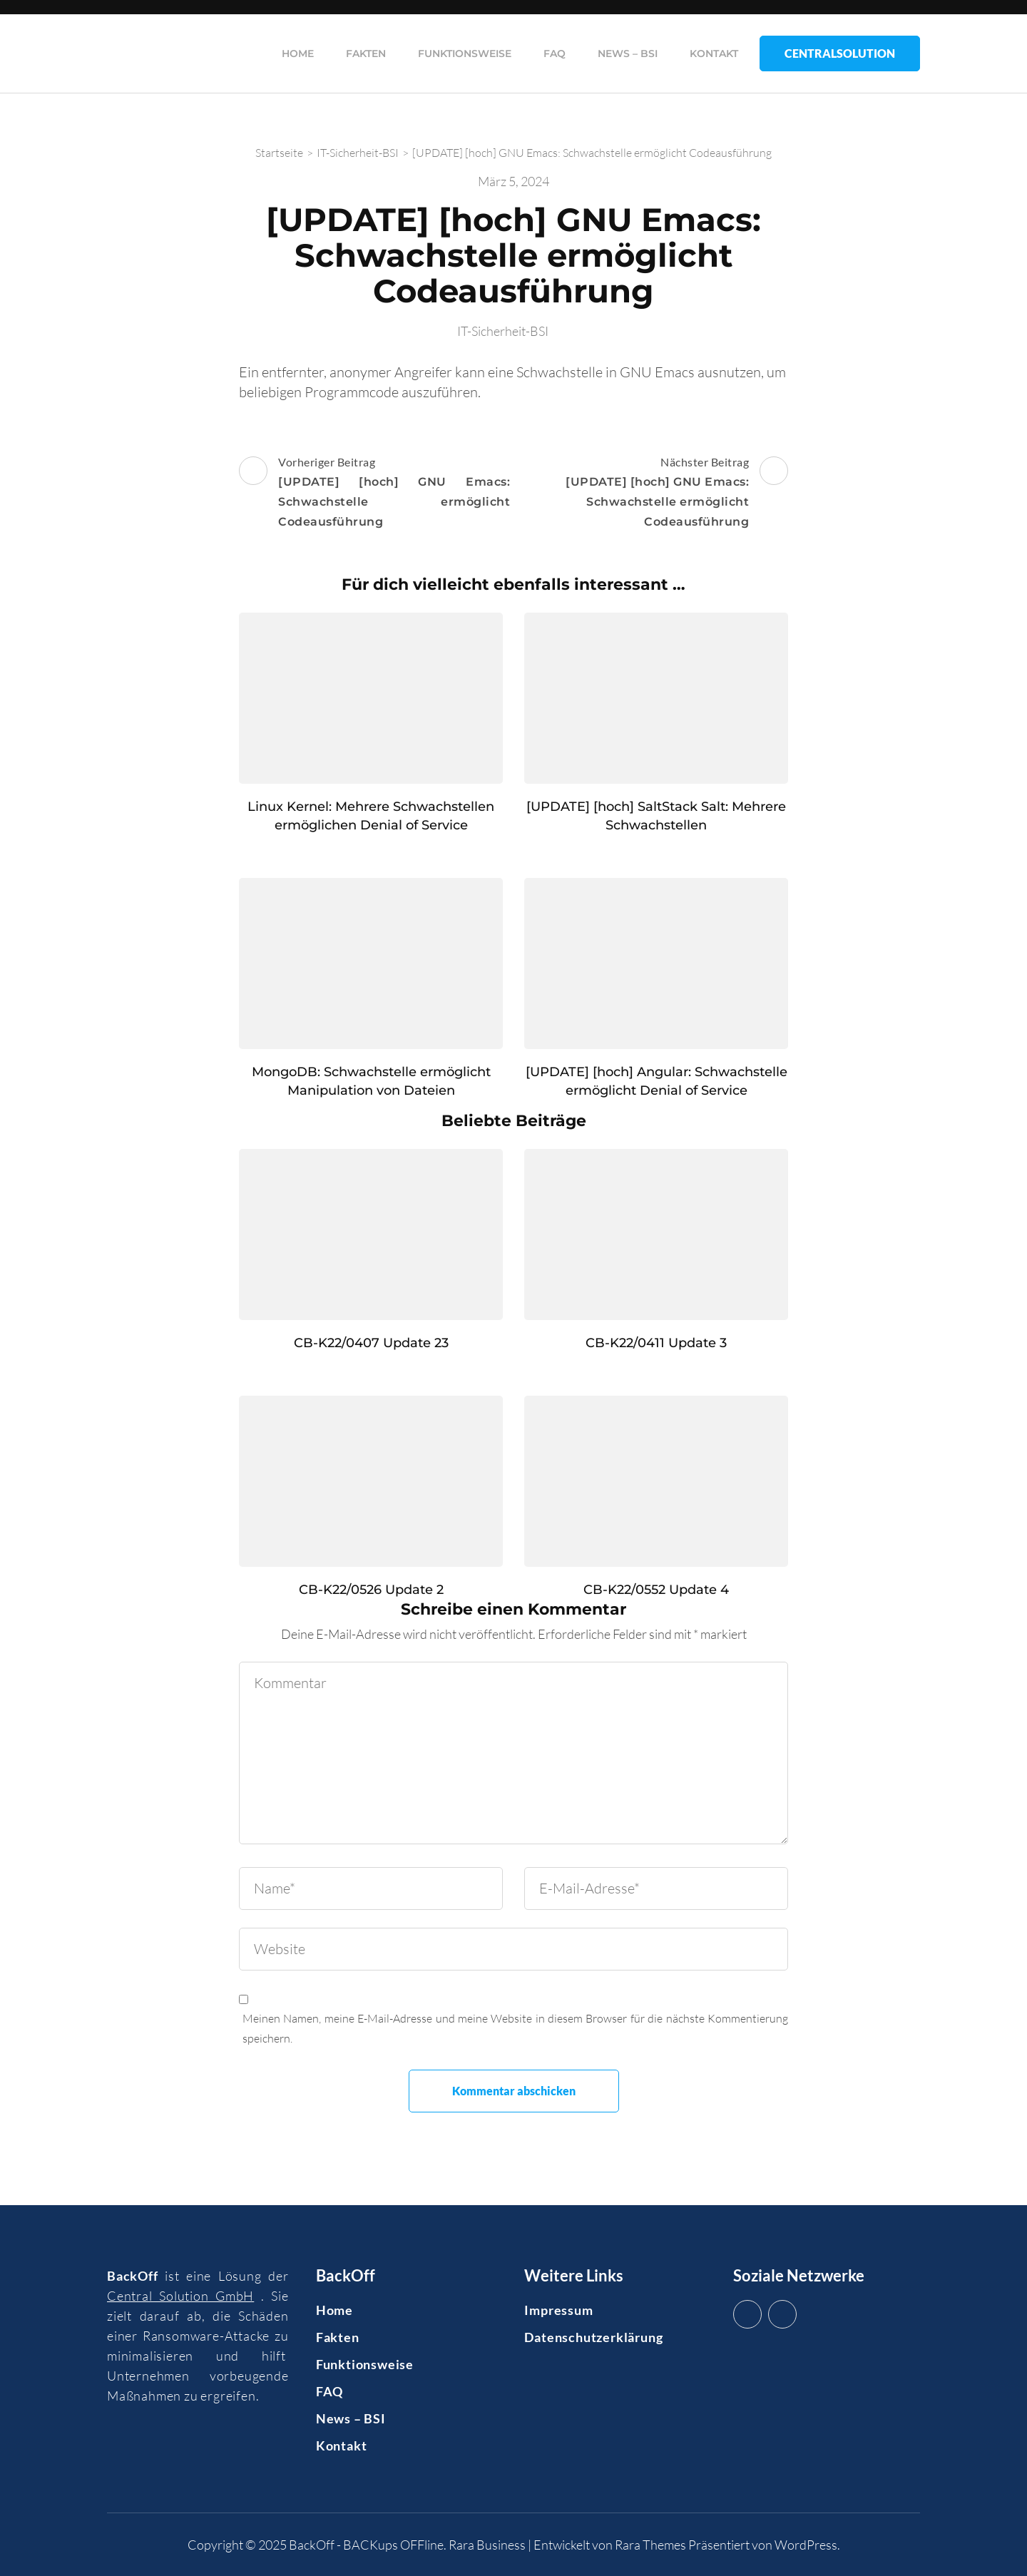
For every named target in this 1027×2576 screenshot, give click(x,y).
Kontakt (714, 53)
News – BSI (628, 53)
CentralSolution (840, 53)
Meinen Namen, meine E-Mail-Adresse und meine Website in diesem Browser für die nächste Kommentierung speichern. (515, 2028)
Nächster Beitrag (652, 493)
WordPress (806, 2544)
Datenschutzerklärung (593, 2337)
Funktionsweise (464, 53)
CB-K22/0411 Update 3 (656, 1343)
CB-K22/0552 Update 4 (656, 1590)
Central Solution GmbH (180, 2296)
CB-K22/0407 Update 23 (371, 1343)
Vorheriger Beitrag (374, 493)
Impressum (558, 2310)
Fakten (366, 53)
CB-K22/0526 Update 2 (371, 1590)
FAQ (554, 53)
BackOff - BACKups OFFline (366, 2544)
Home (298, 53)
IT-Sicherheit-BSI (502, 331)
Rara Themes (650, 2544)
